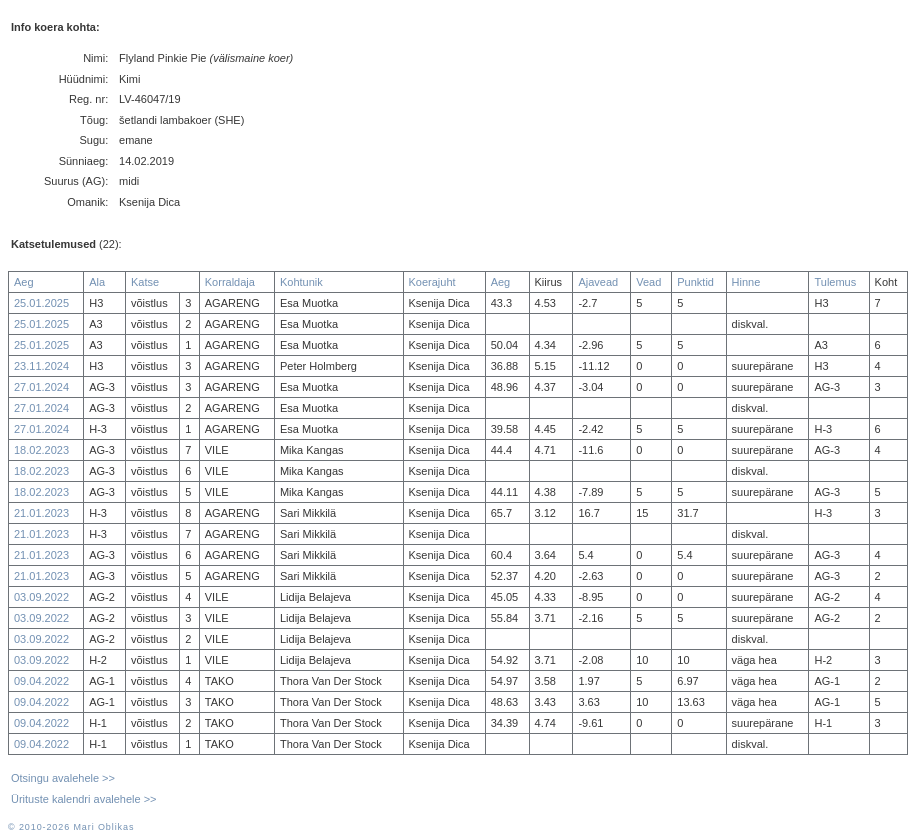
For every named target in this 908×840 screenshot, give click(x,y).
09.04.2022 (41, 681)
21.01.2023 (41, 513)
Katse (145, 282)
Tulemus (835, 282)
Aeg (24, 282)
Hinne (746, 282)
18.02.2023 (41, 450)
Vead (648, 282)
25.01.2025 (41, 303)
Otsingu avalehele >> (63, 778)
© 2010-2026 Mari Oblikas (71, 827)
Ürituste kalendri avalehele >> (84, 799)
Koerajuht (432, 282)
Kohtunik (301, 282)
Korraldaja (230, 282)
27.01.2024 (41, 387)
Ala (97, 282)
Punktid (695, 282)
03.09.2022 (41, 597)
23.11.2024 (41, 366)
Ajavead (598, 282)
